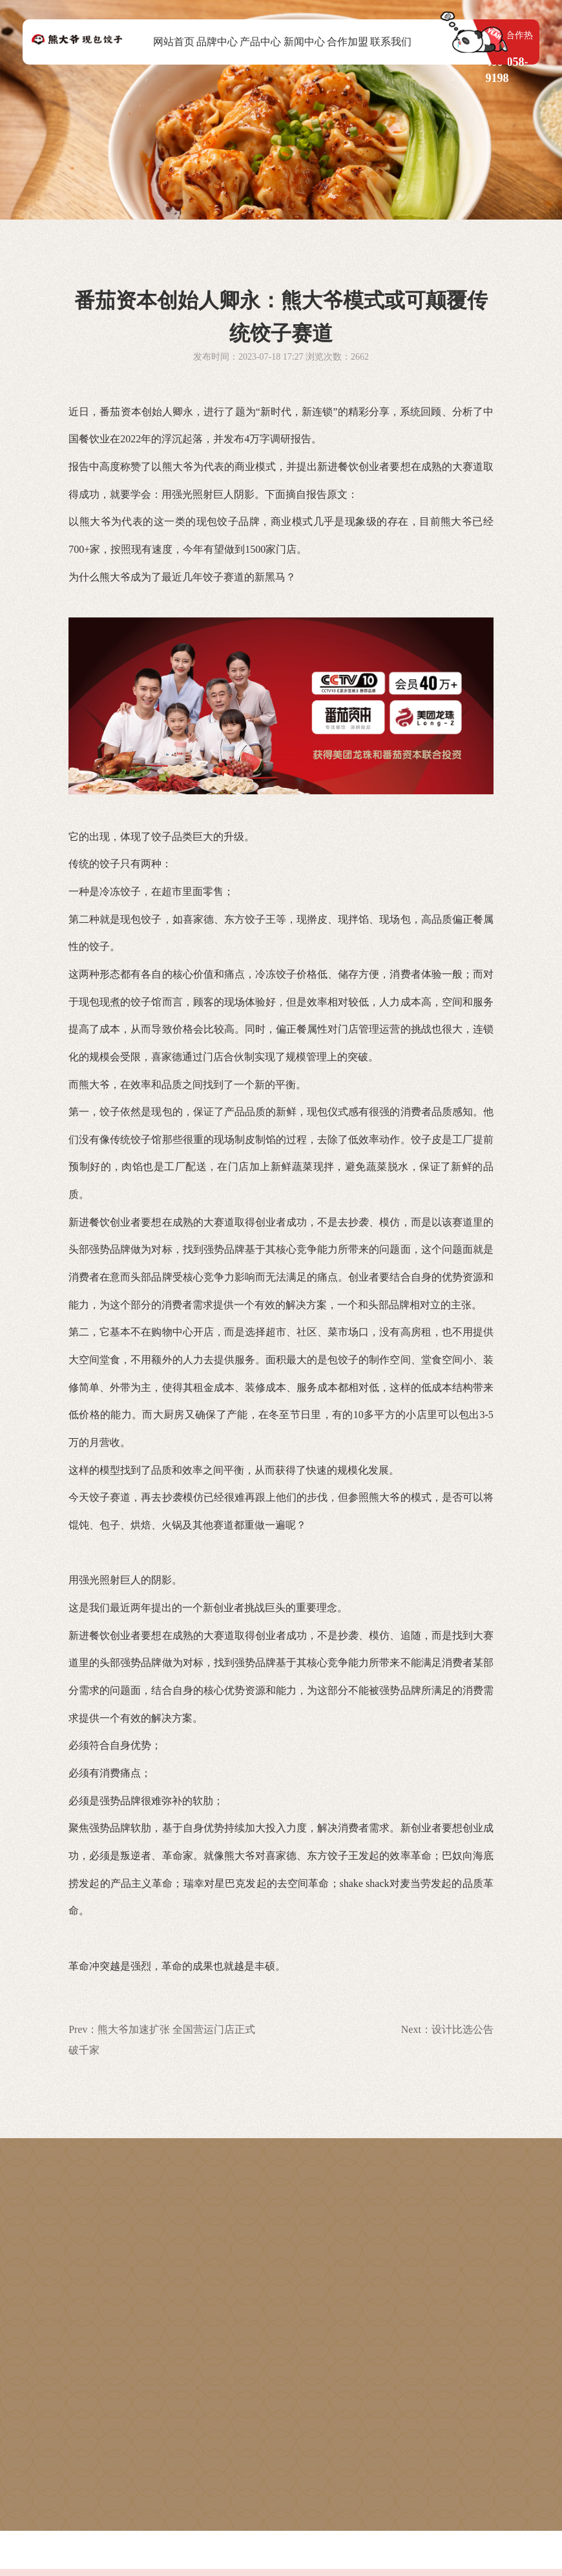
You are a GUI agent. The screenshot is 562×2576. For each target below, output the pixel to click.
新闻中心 (304, 41)
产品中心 (260, 41)
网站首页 (173, 41)
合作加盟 (347, 41)
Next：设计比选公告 (447, 2029)
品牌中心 (217, 41)
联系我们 (390, 41)
